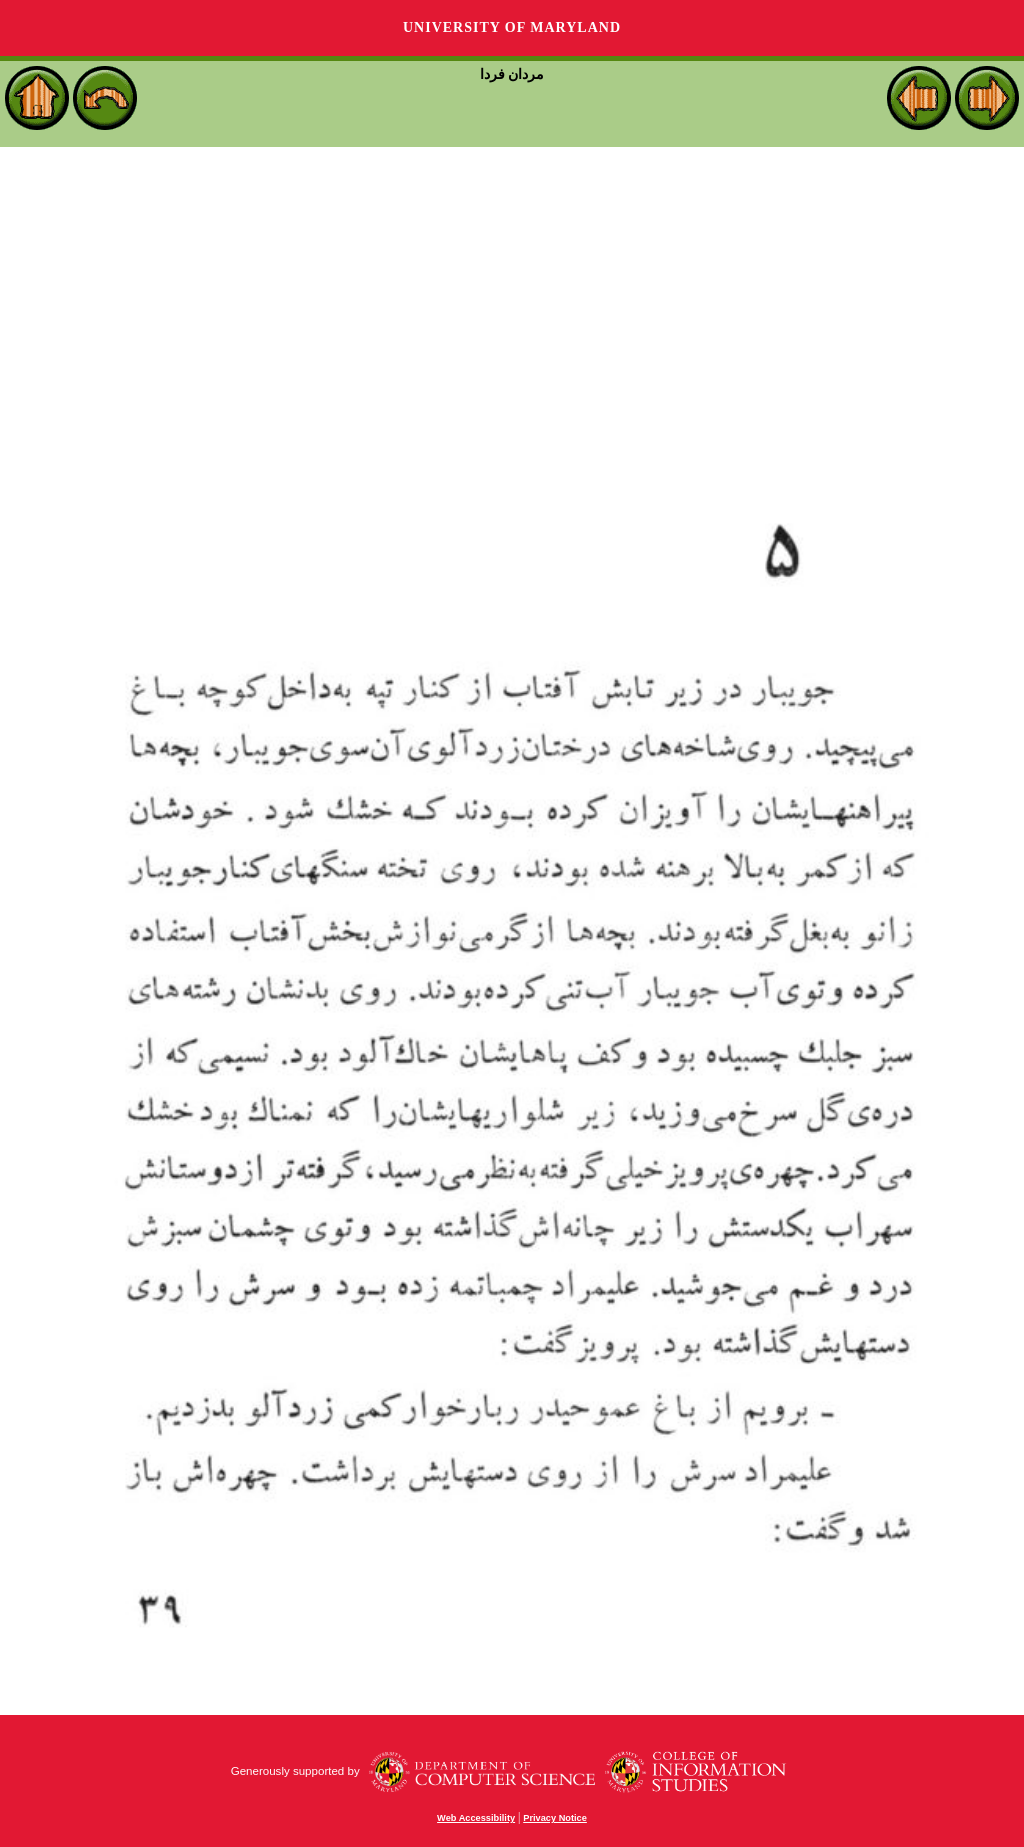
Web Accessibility (476, 1818)
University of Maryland (512, 27)
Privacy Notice (555, 1818)
